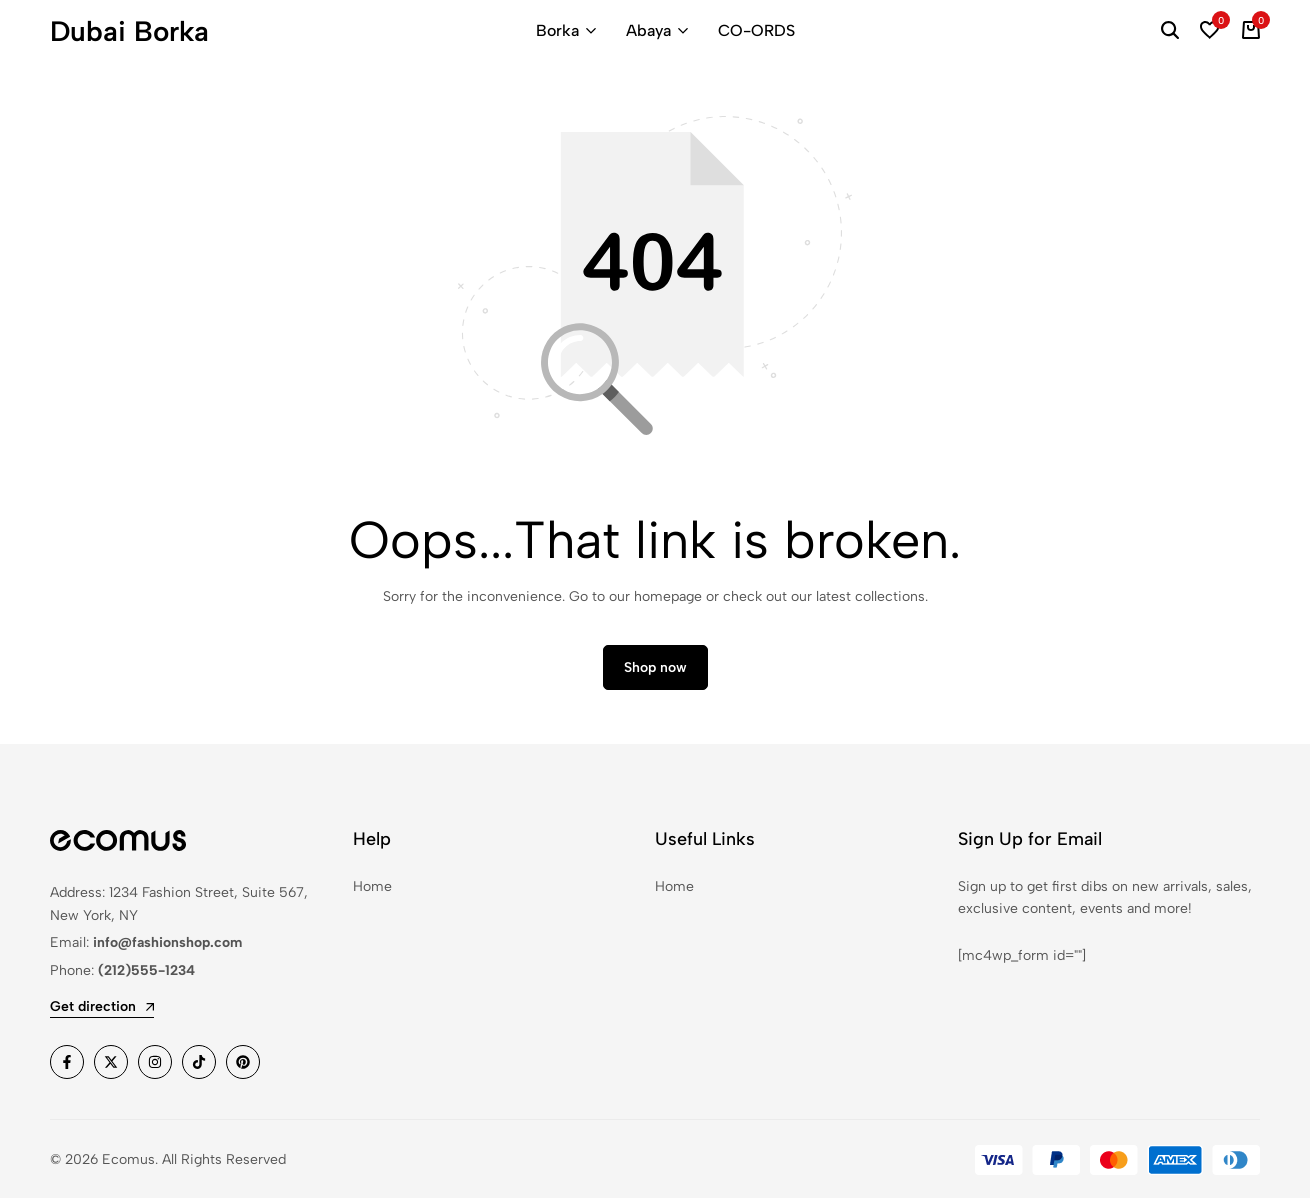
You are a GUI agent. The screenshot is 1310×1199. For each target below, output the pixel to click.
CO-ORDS (756, 30)
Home (372, 886)
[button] (1210, 31)
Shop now (655, 668)
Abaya (648, 30)
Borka (557, 30)
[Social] (67, 1063)
